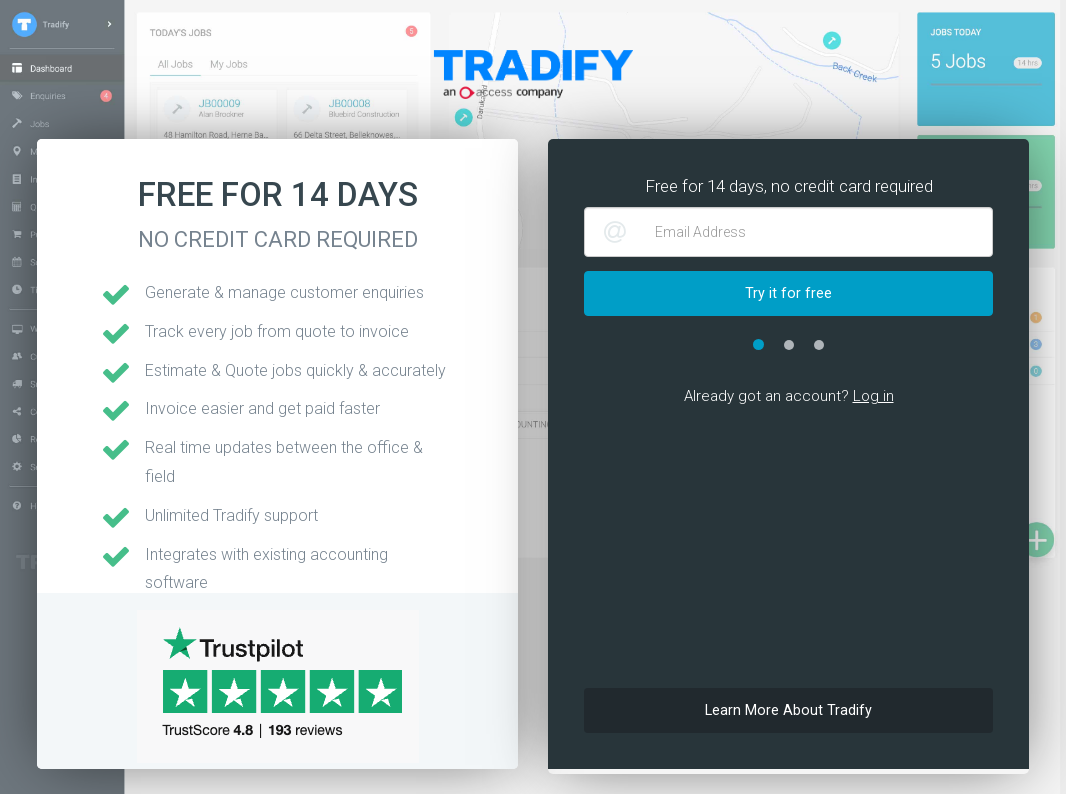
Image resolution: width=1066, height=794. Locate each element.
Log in (873, 396)
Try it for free (788, 293)
